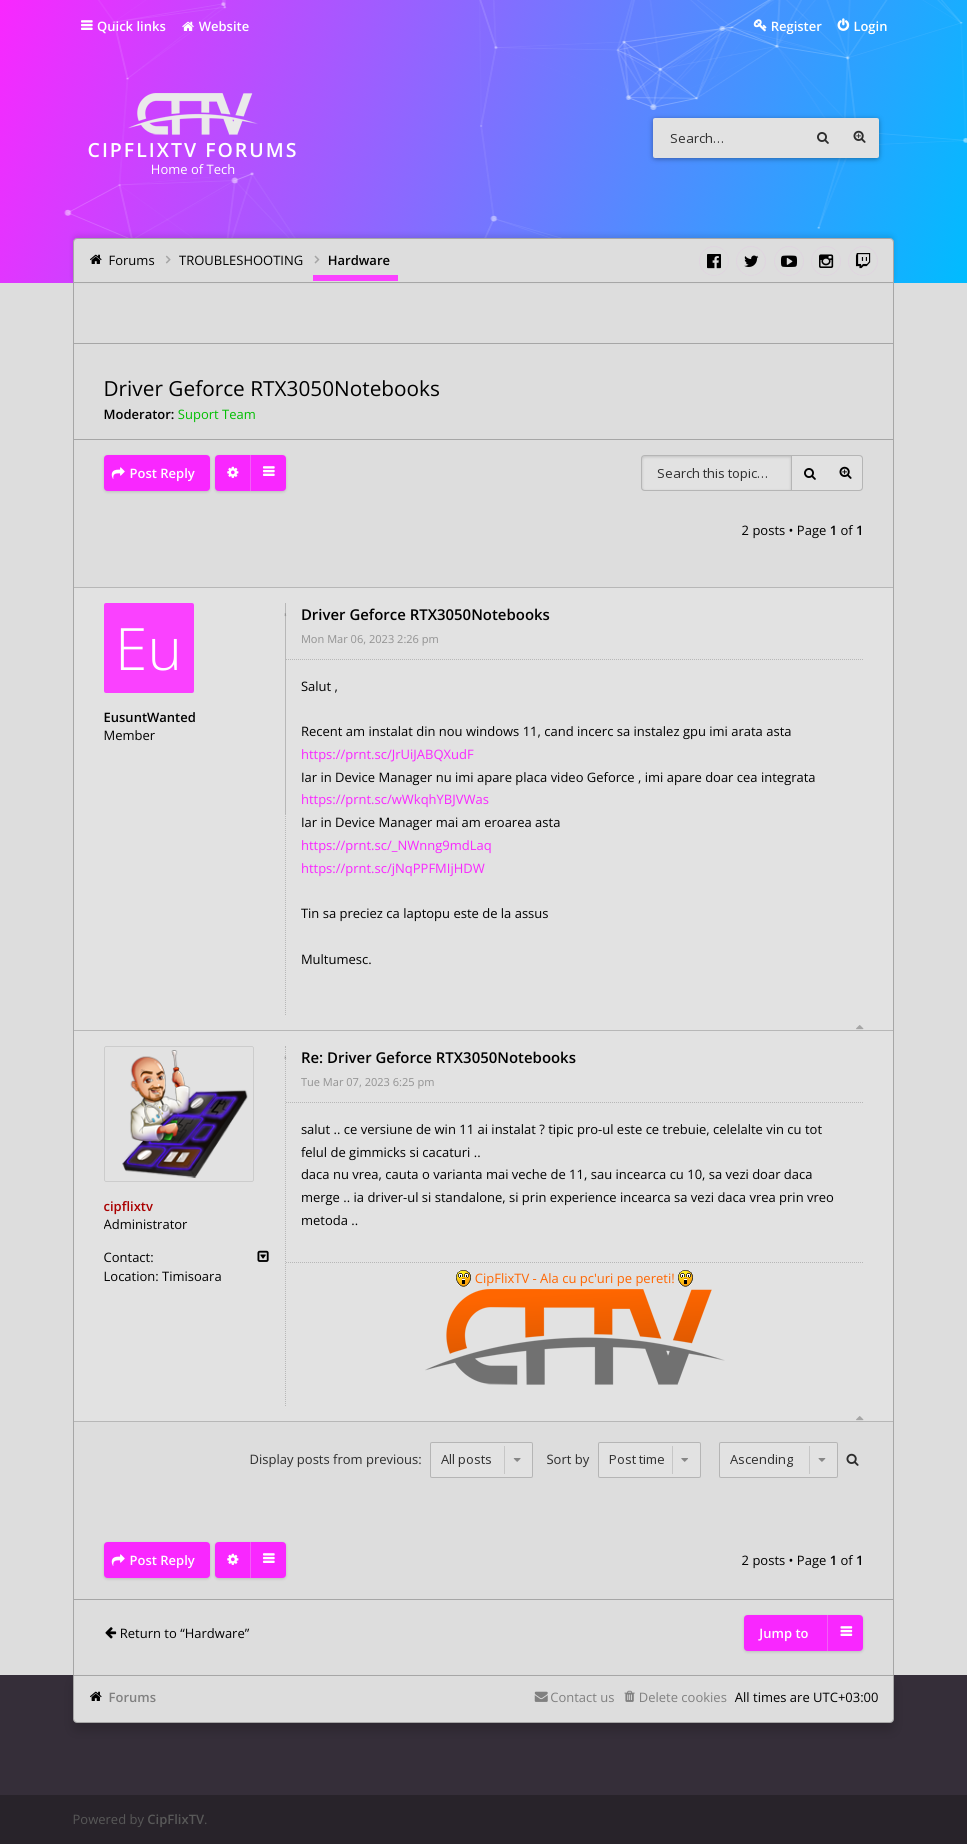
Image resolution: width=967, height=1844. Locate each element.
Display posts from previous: (391, 1459)
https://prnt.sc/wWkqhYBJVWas (395, 799)
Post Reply (162, 473)
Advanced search (859, 138)
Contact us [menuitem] (582, 1697)
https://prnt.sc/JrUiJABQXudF (387, 754)
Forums (132, 1697)
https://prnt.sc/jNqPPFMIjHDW (393, 868)
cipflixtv (128, 1206)
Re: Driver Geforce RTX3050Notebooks (438, 1058)
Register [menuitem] (796, 26)
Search (823, 138)
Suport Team (217, 414)
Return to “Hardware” (184, 1633)
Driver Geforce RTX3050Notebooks (272, 389)
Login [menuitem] (870, 26)
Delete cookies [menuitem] (683, 1697)
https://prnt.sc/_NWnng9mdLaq (396, 845)
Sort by (623, 1459)
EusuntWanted (150, 717)
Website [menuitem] (214, 26)
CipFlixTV (175, 1819)
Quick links (131, 26)
